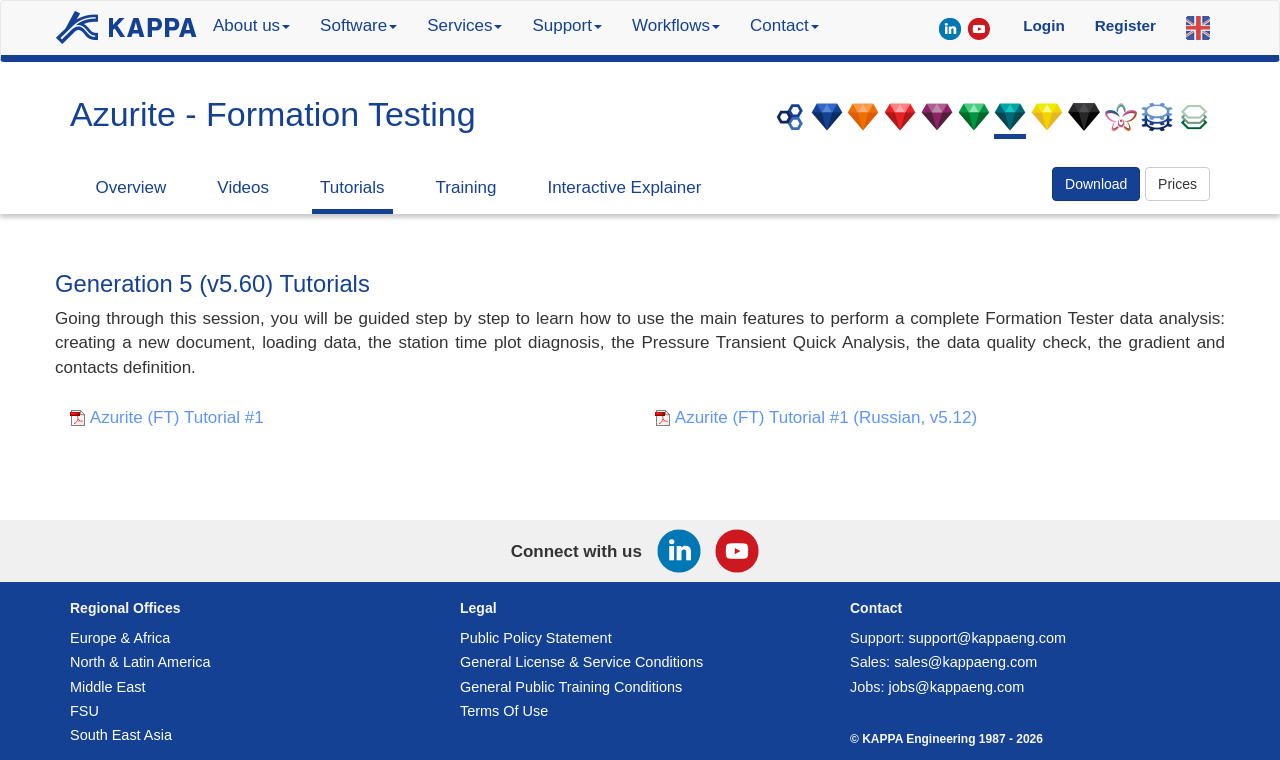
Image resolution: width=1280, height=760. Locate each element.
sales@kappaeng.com (965, 662)
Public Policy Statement (536, 638)
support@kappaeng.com (988, 638)
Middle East (107, 687)
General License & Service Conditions (581, 662)
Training (466, 187)
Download (1096, 184)
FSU (84, 711)
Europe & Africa (120, 638)
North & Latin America (140, 662)
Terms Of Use (504, 711)
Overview (131, 187)
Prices (1177, 184)
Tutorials (352, 187)
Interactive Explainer (624, 187)
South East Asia (121, 735)
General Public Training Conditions (571, 687)
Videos (243, 187)
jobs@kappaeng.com (957, 687)
